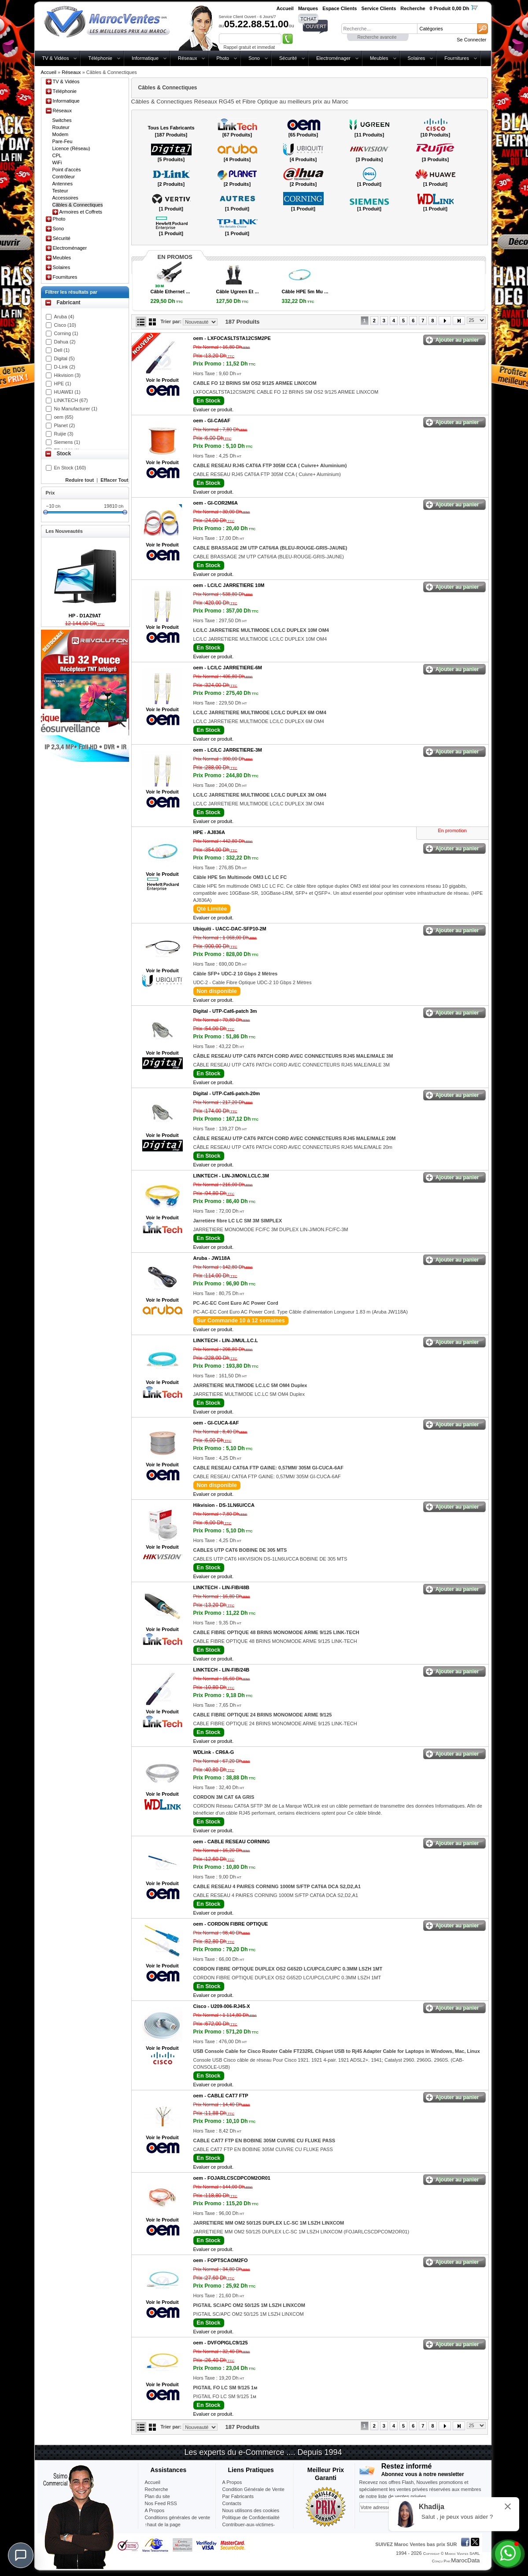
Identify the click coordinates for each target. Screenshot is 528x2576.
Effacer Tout (114, 480)
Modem (60, 134)
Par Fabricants (238, 2496)
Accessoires (65, 197)
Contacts (231, 2503)
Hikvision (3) (67, 375)
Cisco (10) (65, 325)
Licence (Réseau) (71, 148)
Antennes (62, 183)
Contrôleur (63, 176)
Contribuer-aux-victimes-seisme (248, 2528)
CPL (57, 155)
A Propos (232, 2482)
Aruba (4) (64, 316)
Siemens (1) (67, 442)
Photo (222, 58)
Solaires (416, 58)
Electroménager (333, 58)
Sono (254, 58)
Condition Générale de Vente (253, 2489)
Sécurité (288, 58)
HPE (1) (62, 383)
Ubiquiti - (229, 928)
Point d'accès (66, 169)
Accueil (48, 72)
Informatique (145, 58)
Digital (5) (64, 358)
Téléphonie (100, 58)
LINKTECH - (231, 1175)
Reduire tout (79, 480)
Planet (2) (64, 425)
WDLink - (213, 1752)
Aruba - (211, 1258)
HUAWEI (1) (67, 392)
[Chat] (20, 2555)
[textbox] (379, 28)
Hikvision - (224, 1505)
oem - (232, 338)
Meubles (379, 58)
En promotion (452, 830)
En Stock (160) (70, 467)
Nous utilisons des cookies (251, 2510)
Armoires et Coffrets (81, 211)
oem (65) (64, 417)
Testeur (60, 190)
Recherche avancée (377, 37)
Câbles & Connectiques (77, 204)
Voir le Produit (162, 380)
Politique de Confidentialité (251, 2517)
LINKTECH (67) (71, 400)
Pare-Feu (62, 141)
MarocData (465, 2560)
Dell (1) (62, 350)
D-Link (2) (64, 366)
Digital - (225, 1011)
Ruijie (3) (64, 433)
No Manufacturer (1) (75, 408)
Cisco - (221, 2006)
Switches (62, 120)
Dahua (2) (65, 341)
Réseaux (187, 58)
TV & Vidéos (55, 58)
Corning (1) (66, 333)
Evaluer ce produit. (213, 409)
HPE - (209, 832)
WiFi (57, 162)
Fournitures (456, 58)
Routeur (61, 127)
